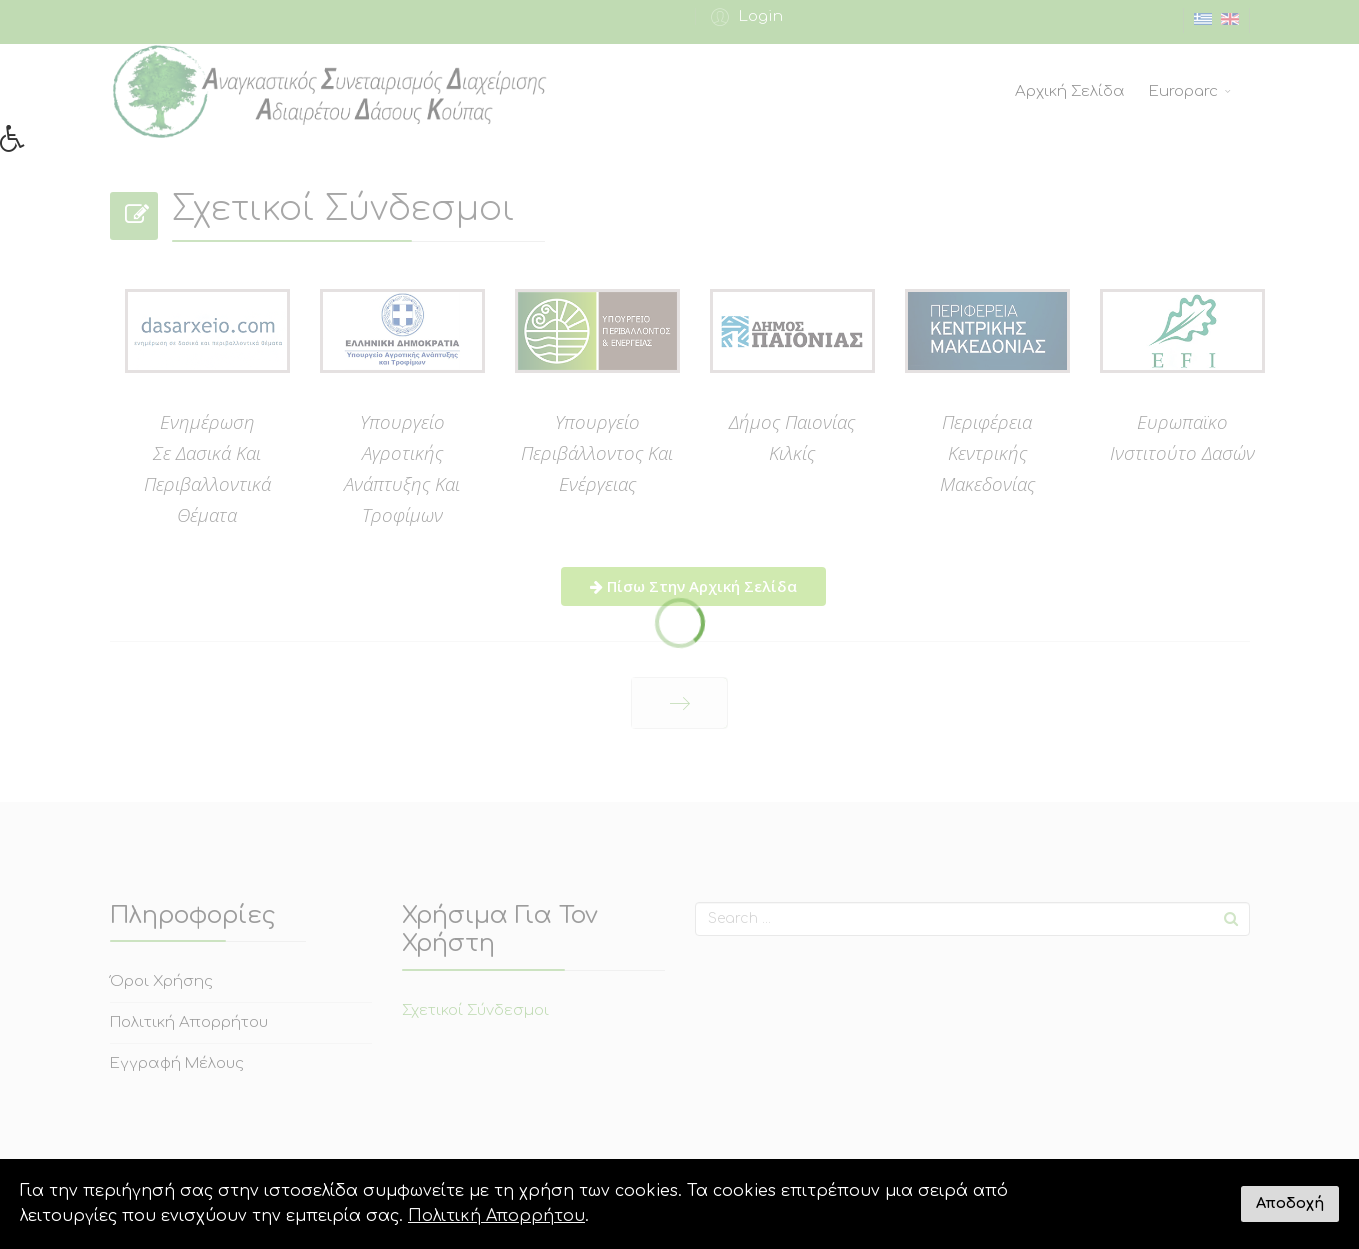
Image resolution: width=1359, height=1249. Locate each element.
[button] (19, 144)
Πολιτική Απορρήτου (496, 1216)
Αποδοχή (1290, 1203)
